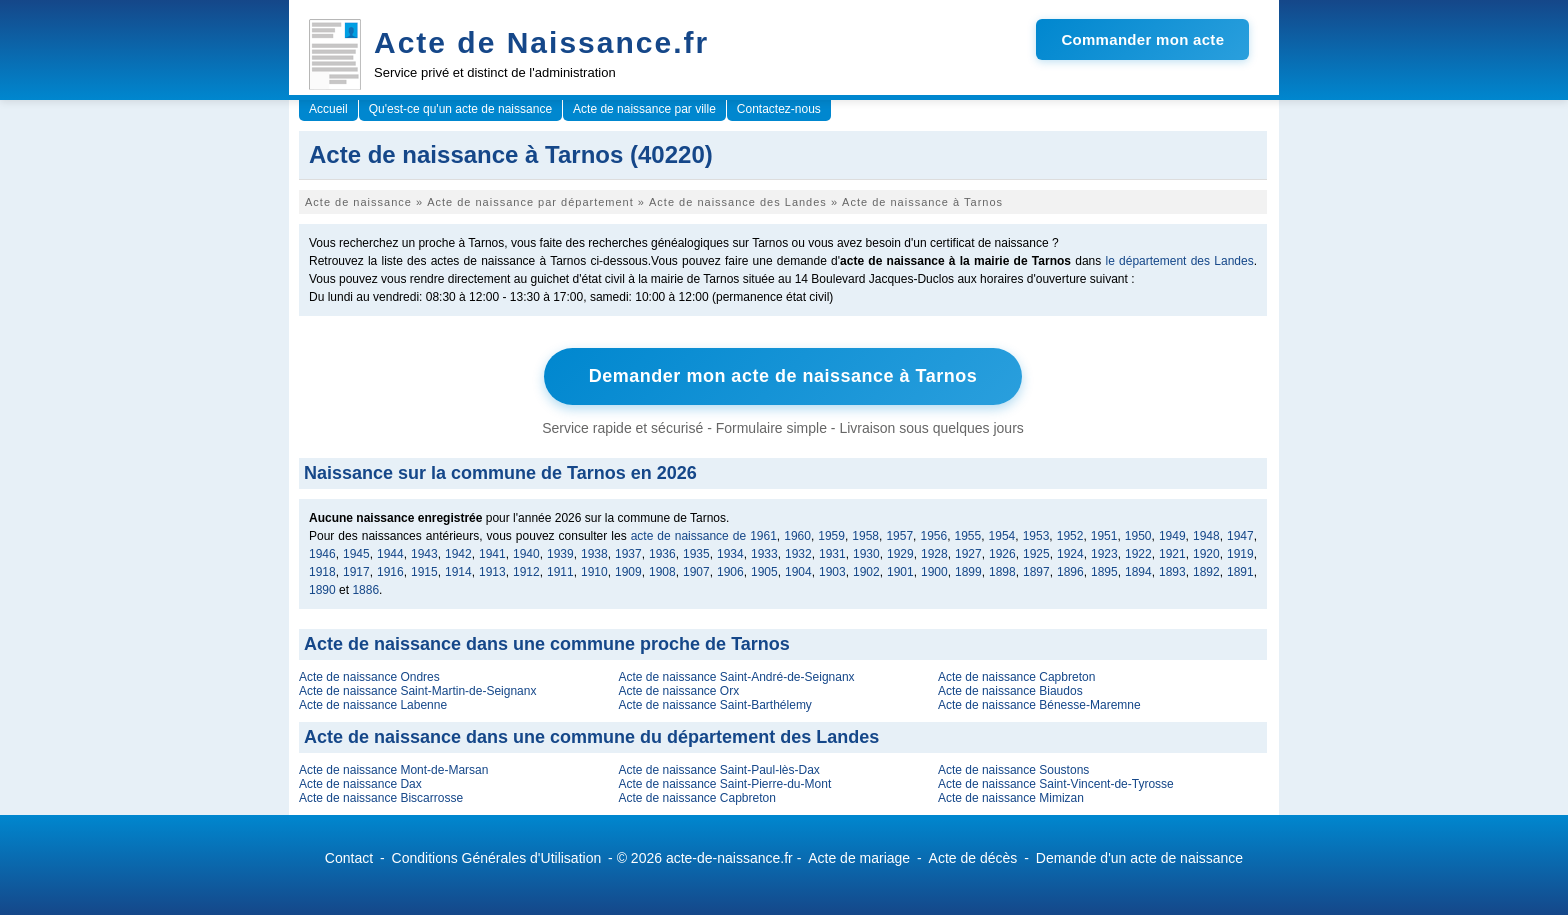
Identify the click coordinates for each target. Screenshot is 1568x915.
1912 (526, 572)
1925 (1036, 554)
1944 (390, 554)
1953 (1036, 536)
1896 (1070, 572)
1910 (594, 572)
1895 (1104, 572)
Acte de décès (973, 858)
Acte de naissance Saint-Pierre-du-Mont (724, 784)
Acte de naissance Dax (360, 784)
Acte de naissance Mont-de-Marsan (393, 770)
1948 (1206, 536)
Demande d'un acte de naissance (1139, 858)
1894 (1138, 572)
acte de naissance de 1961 (704, 536)
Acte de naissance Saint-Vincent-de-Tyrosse (1056, 784)
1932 (798, 554)
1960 (797, 536)
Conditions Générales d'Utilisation (497, 858)
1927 (968, 554)
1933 (764, 554)
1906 (730, 572)
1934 (730, 554)
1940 (526, 554)
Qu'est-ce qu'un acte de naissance (460, 109)
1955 (968, 536)
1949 (1172, 536)
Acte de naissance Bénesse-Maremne (1039, 705)
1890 (322, 590)
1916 (390, 572)
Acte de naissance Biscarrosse (381, 798)
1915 (424, 572)
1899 (968, 572)
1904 (798, 572)
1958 (865, 536)
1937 (628, 554)
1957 (899, 536)
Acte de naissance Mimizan (1011, 798)
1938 (594, 554)
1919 (1240, 554)
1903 (832, 572)
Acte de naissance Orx (678, 691)
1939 (560, 554)
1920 (1206, 554)
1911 (560, 572)
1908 (662, 572)
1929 (900, 554)
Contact (349, 858)
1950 (1138, 536)
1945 (356, 554)
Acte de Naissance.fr (541, 42)
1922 (1138, 554)
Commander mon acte (1142, 39)
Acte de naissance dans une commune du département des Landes (591, 737)
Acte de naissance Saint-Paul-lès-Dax (718, 770)
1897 (1036, 572)
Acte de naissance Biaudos (1010, 691)
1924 (1070, 554)
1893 (1172, 572)
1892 (1206, 572)
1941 (492, 554)
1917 (356, 572)
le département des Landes (1180, 261)
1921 (1172, 554)
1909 (628, 572)
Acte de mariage (859, 858)
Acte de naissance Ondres (369, 677)
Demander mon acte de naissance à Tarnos (783, 376)
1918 (322, 572)
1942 (458, 554)
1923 (1104, 554)
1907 (696, 572)
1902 (866, 572)
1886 (365, 590)
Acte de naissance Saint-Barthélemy (714, 705)
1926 (1002, 554)
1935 (696, 554)
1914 (458, 572)
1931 (832, 554)
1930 (866, 554)
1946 (322, 554)
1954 (1002, 536)
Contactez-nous (779, 109)
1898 (1002, 572)
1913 (492, 572)
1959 (831, 536)
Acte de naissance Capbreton (1016, 677)
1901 (900, 572)
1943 (424, 554)
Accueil (328, 109)
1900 (934, 572)
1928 (934, 554)
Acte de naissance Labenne (373, 705)
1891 (1240, 572)
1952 (1070, 536)
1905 (764, 572)
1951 (1104, 536)
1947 (1240, 536)
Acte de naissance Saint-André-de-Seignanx (736, 677)
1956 (933, 536)
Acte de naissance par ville (644, 109)
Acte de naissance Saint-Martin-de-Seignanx (417, 691)
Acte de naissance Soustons (1013, 770)
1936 (662, 554)
